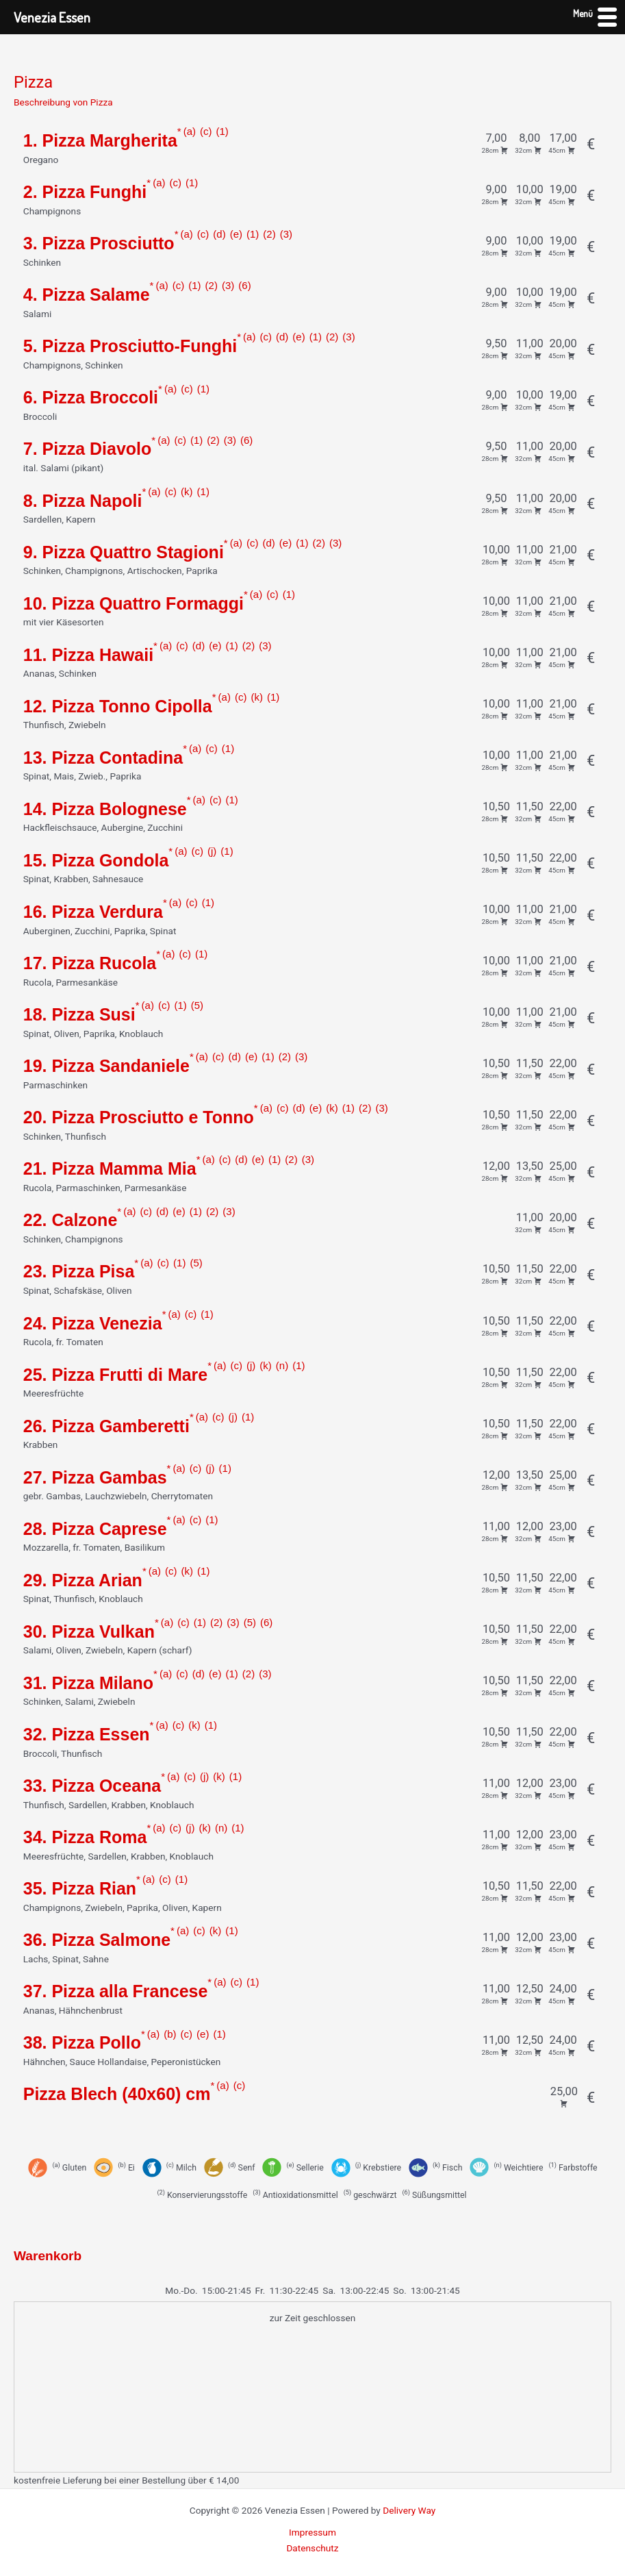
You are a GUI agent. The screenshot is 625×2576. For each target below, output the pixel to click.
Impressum (312, 2532)
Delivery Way (409, 2510)
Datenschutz (312, 2547)
